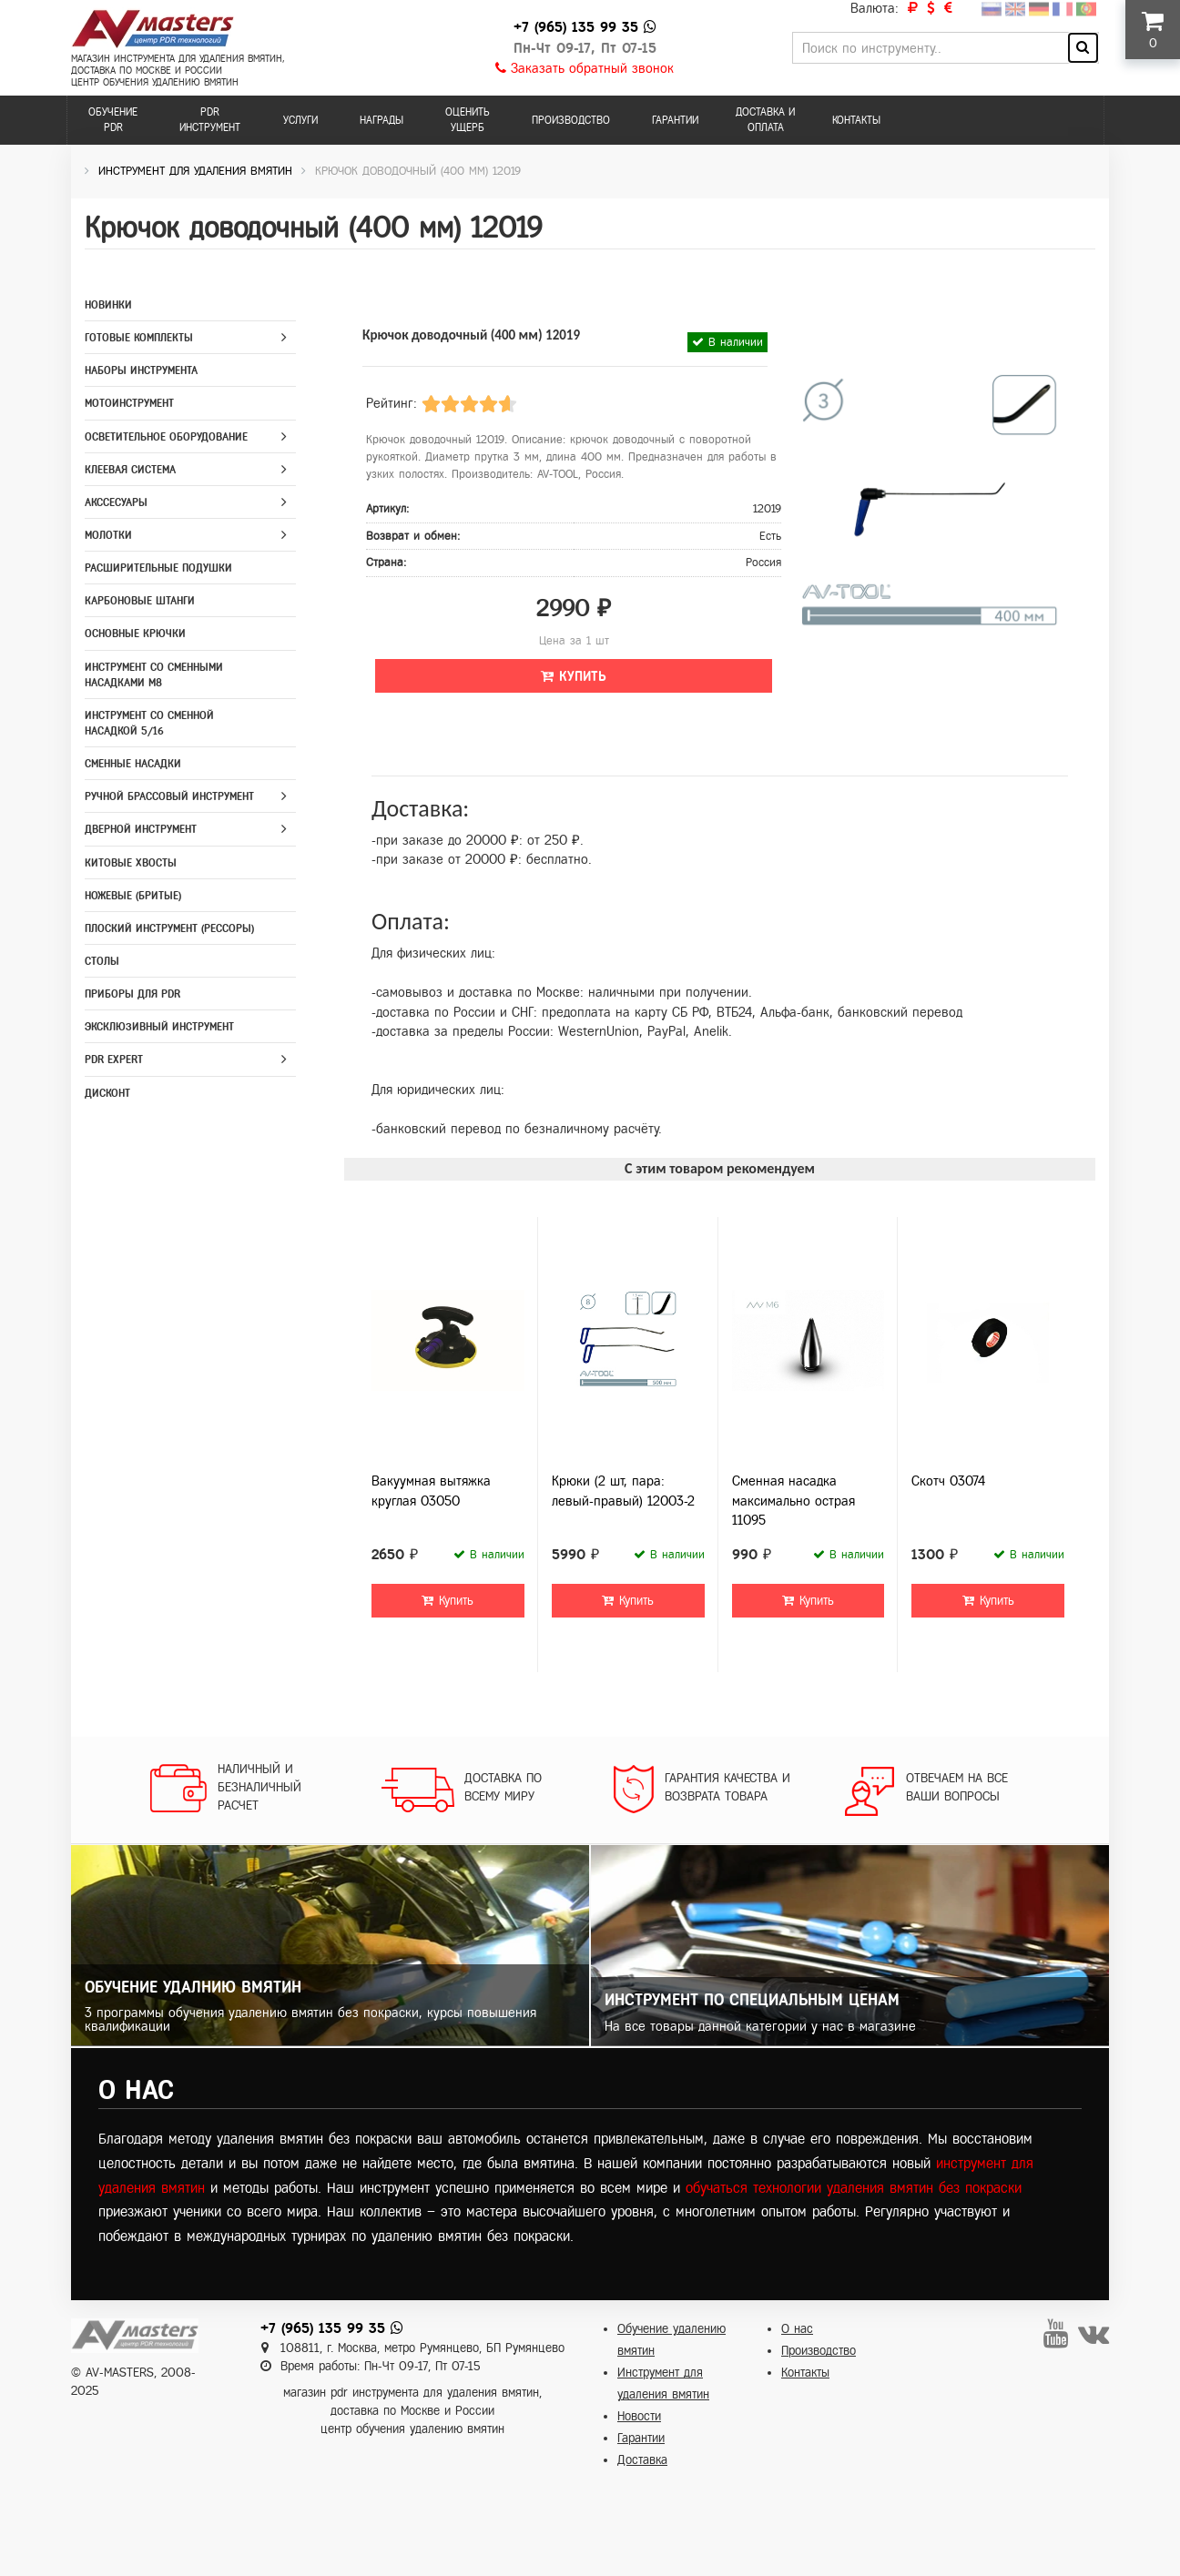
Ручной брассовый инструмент (169, 796)
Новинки (108, 305)
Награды (381, 120)
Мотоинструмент (129, 403)
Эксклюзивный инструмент (159, 1026)
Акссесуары (116, 502)
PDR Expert (114, 1059)
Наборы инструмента (141, 370)
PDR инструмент (209, 119)
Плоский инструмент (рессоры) (169, 928)
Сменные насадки (133, 763)
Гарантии (675, 120)
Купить (573, 676)
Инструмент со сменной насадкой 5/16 (149, 723)
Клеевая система (130, 469)
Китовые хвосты (131, 863)
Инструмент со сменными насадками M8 (154, 675)
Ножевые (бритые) (133, 895)
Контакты (856, 120)
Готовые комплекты (139, 337)
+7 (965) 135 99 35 (576, 27)
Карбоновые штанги (140, 600)
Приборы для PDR (132, 994)
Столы (102, 961)
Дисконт (107, 1093)
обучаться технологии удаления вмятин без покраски (854, 2188)
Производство (571, 120)
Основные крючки (135, 633)
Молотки (108, 535)
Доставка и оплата (765, 119)
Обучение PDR (112, 119)
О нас (797, 2329)
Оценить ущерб (467, 119)
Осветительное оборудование (166, 437)
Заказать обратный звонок (584, 68)
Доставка (642, 2460)
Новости (639, 2416)
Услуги (300, 120)
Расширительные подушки (158, 568)
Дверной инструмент (141, 829)
